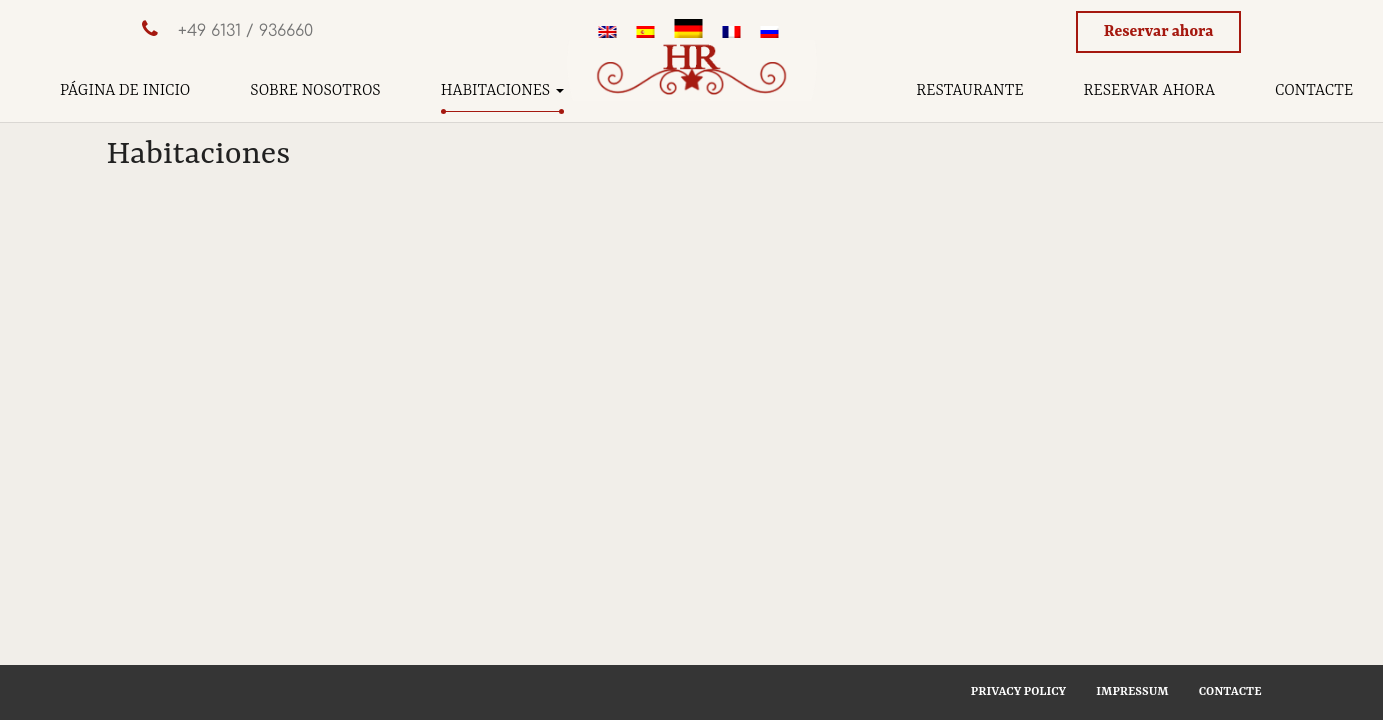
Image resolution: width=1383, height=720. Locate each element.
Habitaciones (503, 91)
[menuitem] (608, 34)
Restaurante (969, 91)
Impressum (1132, 692)
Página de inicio (125, 91)
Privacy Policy (1018, 692)
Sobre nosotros (315, 91)
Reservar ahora (1159, 32)
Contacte (1314, 91)
